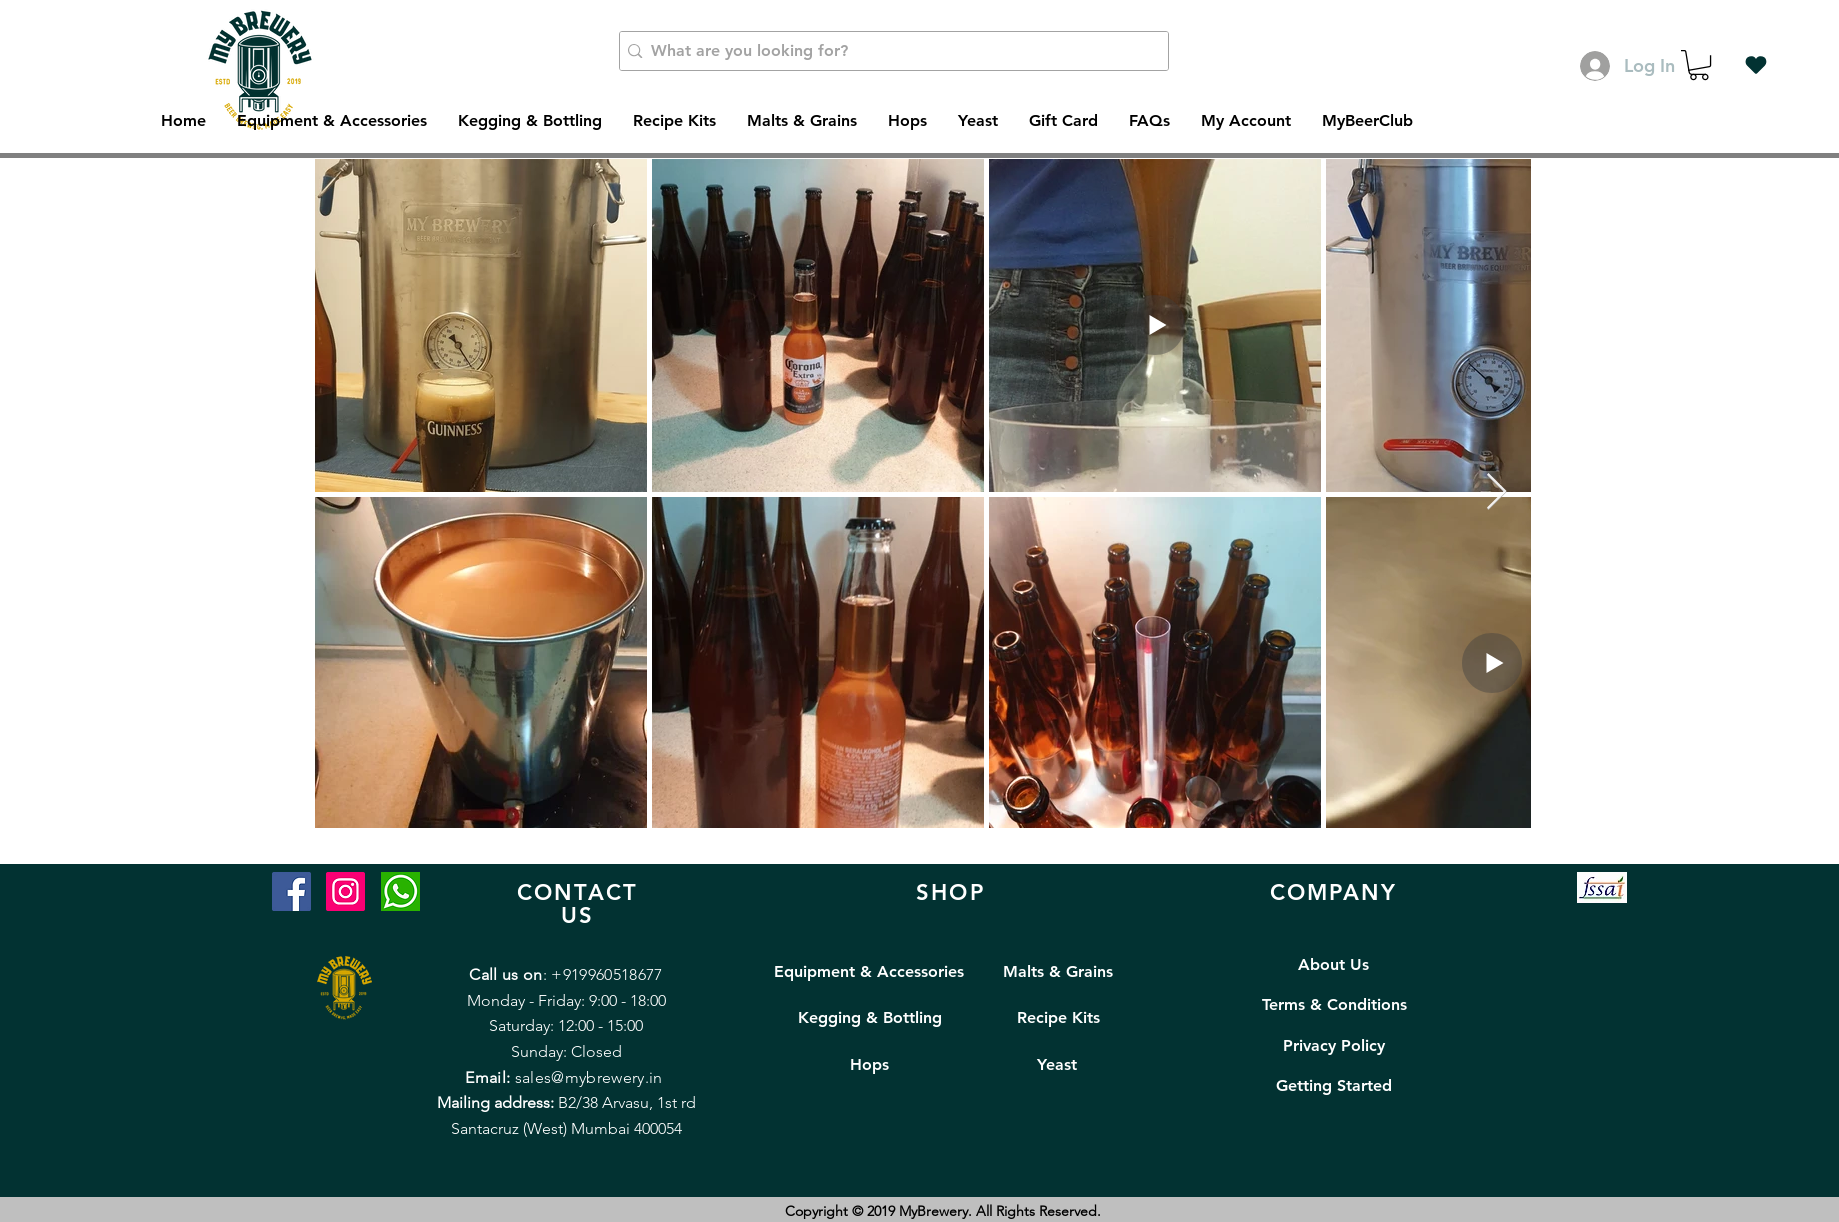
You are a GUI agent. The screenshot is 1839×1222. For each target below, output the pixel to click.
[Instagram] (345, 891)
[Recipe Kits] (1058, 1018)
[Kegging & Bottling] (870, 1018)
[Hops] (869, 1065)
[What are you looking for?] (889, 51)
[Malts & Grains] (1058, 972)
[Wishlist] (1756, 65)
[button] (1699, 65)
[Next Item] (1496, 492)
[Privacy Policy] (1334, 1046)
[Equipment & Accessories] (869, 972)
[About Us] (1334, 965)
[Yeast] (1057, 1065)
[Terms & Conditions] (1334, 1005)
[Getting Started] (1334, 1086)
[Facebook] (291, 891)
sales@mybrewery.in (589, 1077)
